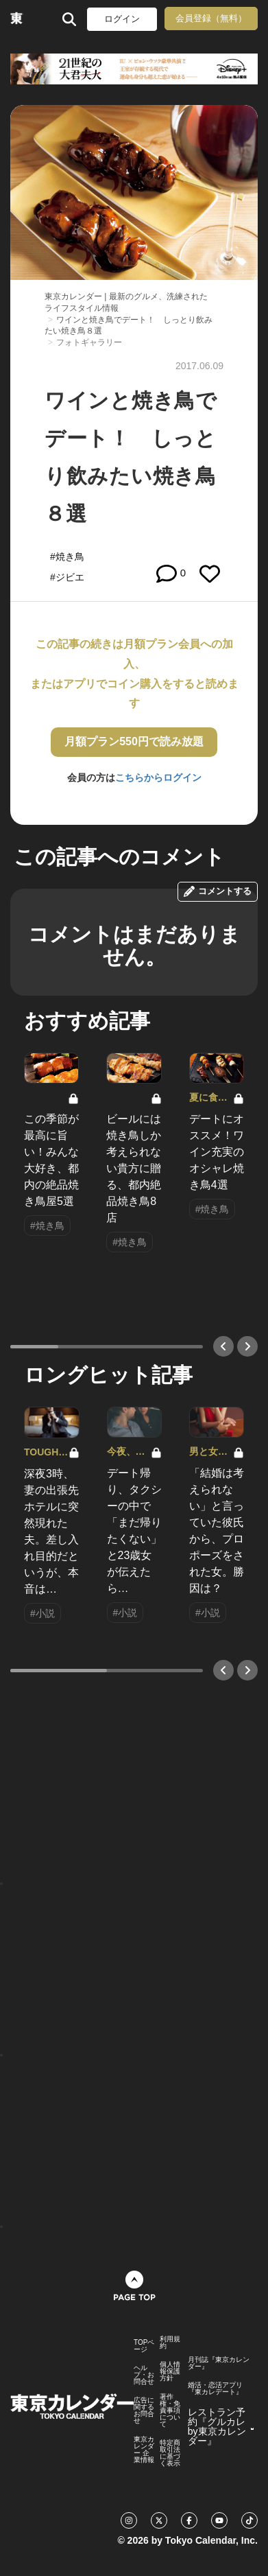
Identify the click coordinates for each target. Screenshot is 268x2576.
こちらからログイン (158, 777)
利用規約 (170, 2343)
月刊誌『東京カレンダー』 (218, 2363)
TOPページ (144, 2346)
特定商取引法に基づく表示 (170, 2453)
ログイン (122, 19)
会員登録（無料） (211, 18)
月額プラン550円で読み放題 (134, 741)
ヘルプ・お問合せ (144, 2375)
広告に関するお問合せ (144, 2410)
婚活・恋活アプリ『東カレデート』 (215, 2389)
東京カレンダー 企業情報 (144, 2449)
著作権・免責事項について (170, 2410)
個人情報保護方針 (170, 2371)
